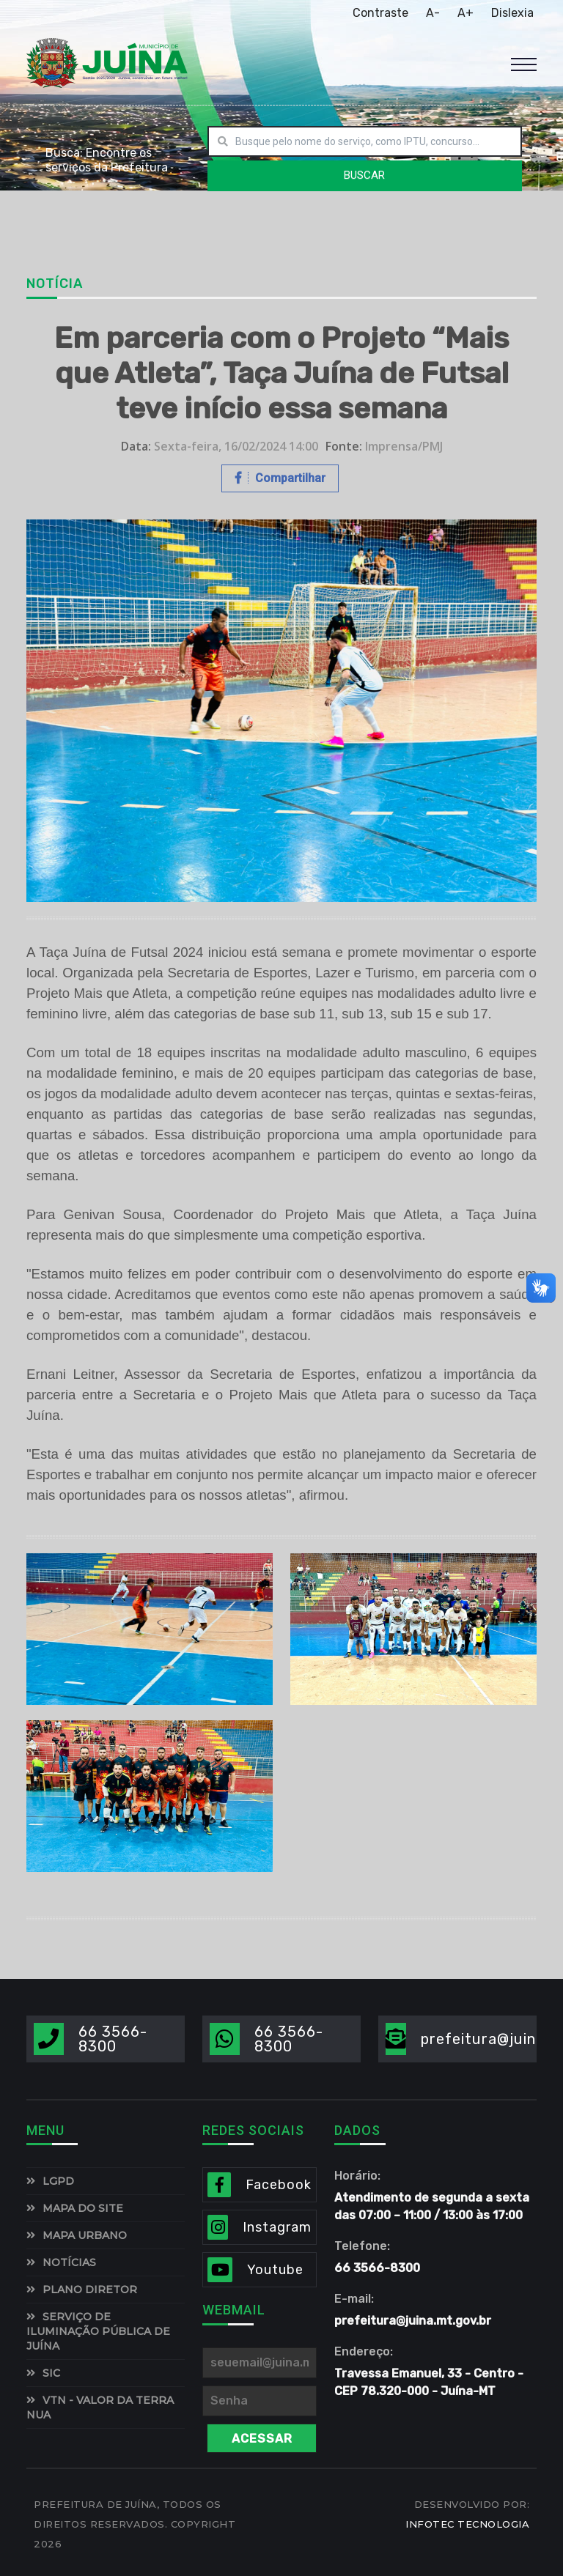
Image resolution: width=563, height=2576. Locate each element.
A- (433, 13)
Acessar (262, 2439)
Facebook (279, 2184)
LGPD (58, 2181)
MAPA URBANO (85, 2235)
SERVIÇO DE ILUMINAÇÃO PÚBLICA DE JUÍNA (98, 2331)
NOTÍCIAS (69, 2262)
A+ (465, 13)
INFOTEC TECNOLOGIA (467, 2524)
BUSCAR (364, 175)
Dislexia (512, 13)
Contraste (380, 13)
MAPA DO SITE (83, 2208)
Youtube (275, 2269)
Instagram (277, 2227)
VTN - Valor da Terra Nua (100, 2407)
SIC (51, 2373)
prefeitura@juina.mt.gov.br (412, 2321)
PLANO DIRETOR (90, 2289)
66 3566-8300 (112, 2039)
